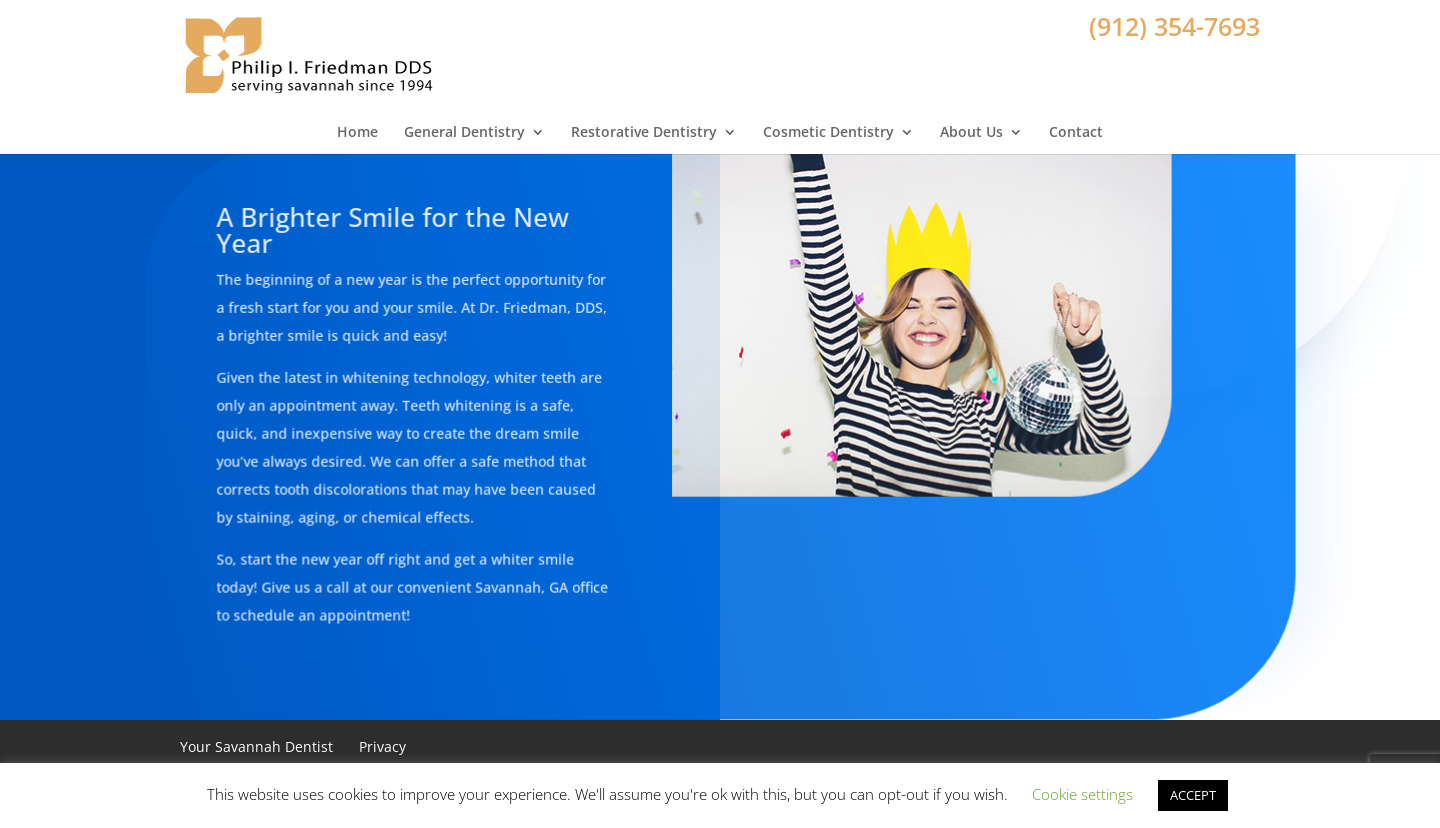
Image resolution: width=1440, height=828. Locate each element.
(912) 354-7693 (1174, 26)
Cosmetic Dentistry (828, 122)
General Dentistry (464, 122)
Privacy (382, 746)
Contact (1076, 122)
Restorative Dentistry (644, 122)
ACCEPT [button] (1193, 795)
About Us (971, 122)
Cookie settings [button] (1082, 794)
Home (357, 122)
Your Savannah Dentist (256, 746)
